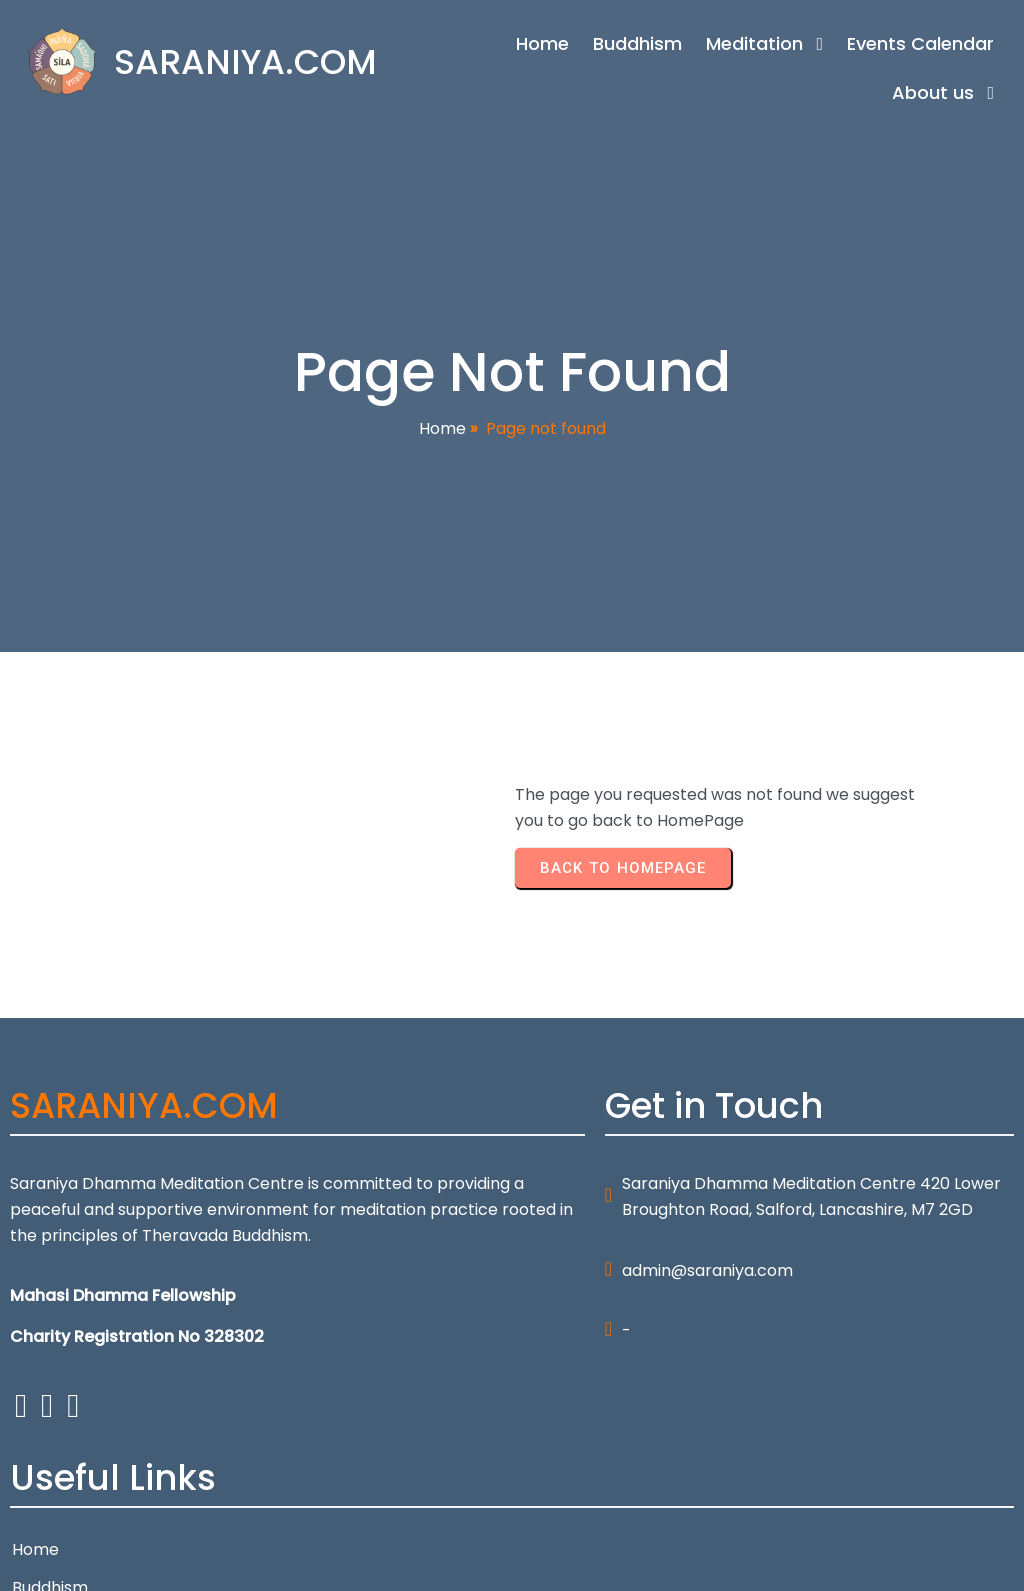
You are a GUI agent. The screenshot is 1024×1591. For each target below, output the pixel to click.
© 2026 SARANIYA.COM (98, 1562)
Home (442, 438)
